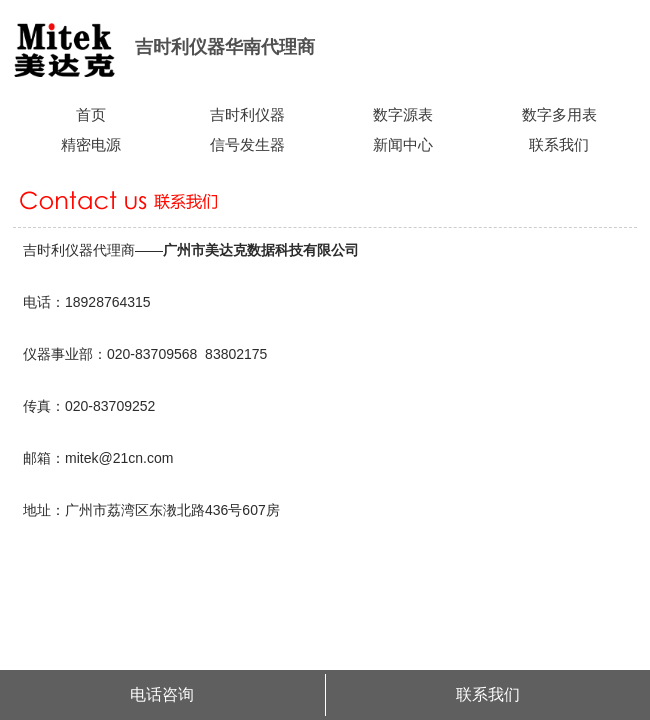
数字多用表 (559, 115)
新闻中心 (403, 145)
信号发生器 (247, 145)
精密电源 (91, 145)
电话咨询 (162, 694)
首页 (91, 115)
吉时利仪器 (247, 115)
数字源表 (403, 115)
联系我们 (559, 145)
